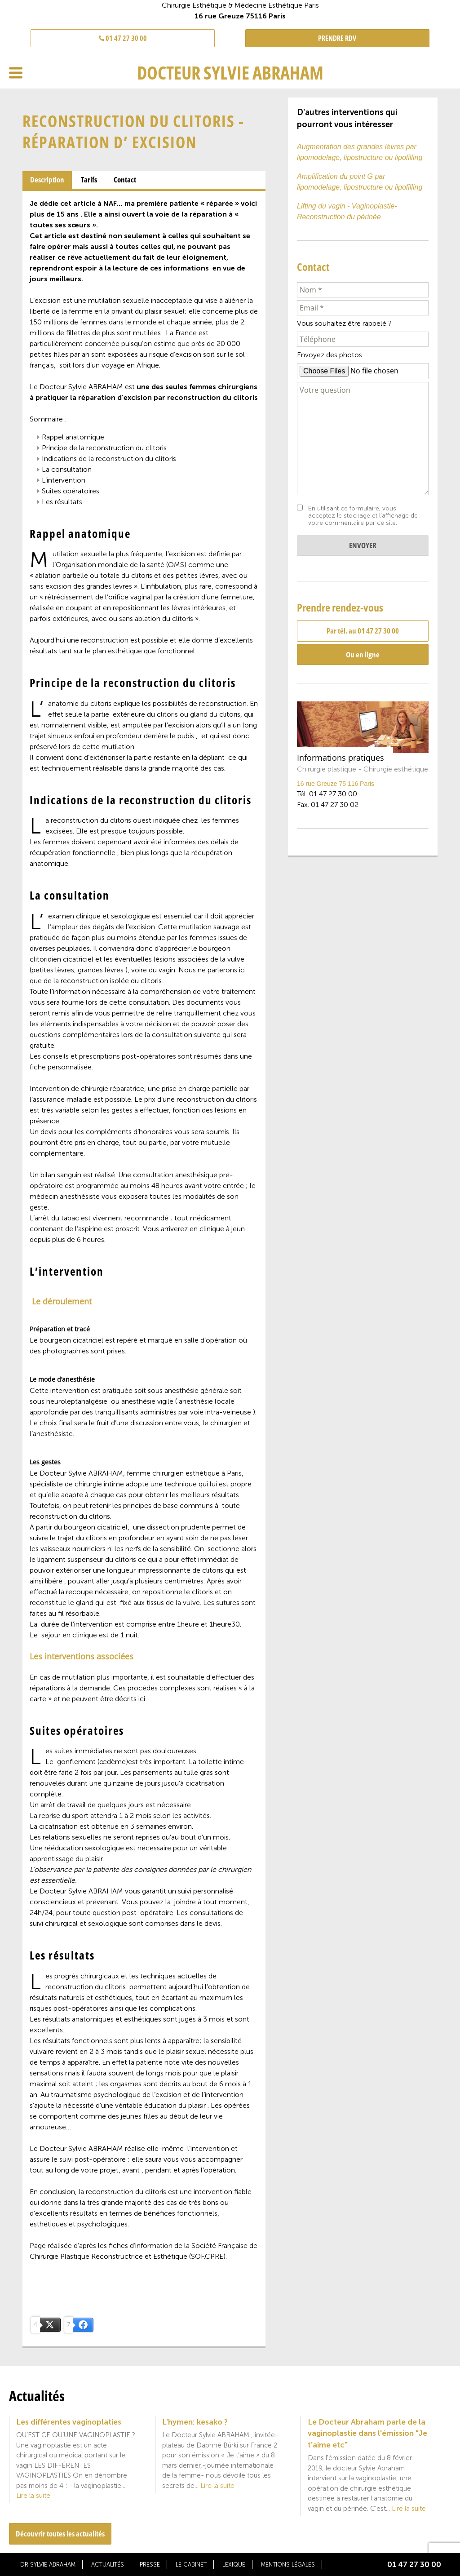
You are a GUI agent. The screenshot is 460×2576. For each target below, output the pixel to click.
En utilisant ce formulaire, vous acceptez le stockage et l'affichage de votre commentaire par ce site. (363, 516)
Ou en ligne (363, 654)
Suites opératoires (70, 491)
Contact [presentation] (125, 179)
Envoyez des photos (329, 354)
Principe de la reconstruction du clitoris (104, 447)
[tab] (47, 180)
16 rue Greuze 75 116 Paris (335, 783)
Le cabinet (191, 2564)
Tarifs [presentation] (89, 179)
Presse (150, 2564)
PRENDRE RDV (337, 38)
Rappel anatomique (73, 437)
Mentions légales (288, 2564)
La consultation (67, 469)
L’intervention (63, 480)
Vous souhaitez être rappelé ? (344, 323)
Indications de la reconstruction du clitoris (109, 458)
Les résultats (62, 501)
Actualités (107, 2564)
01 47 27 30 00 (123, 38)
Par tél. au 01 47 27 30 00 (363, 630)
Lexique (233, 2564)
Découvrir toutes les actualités (60, 2533)
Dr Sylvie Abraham (47, 2564)
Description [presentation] (47, 179)
